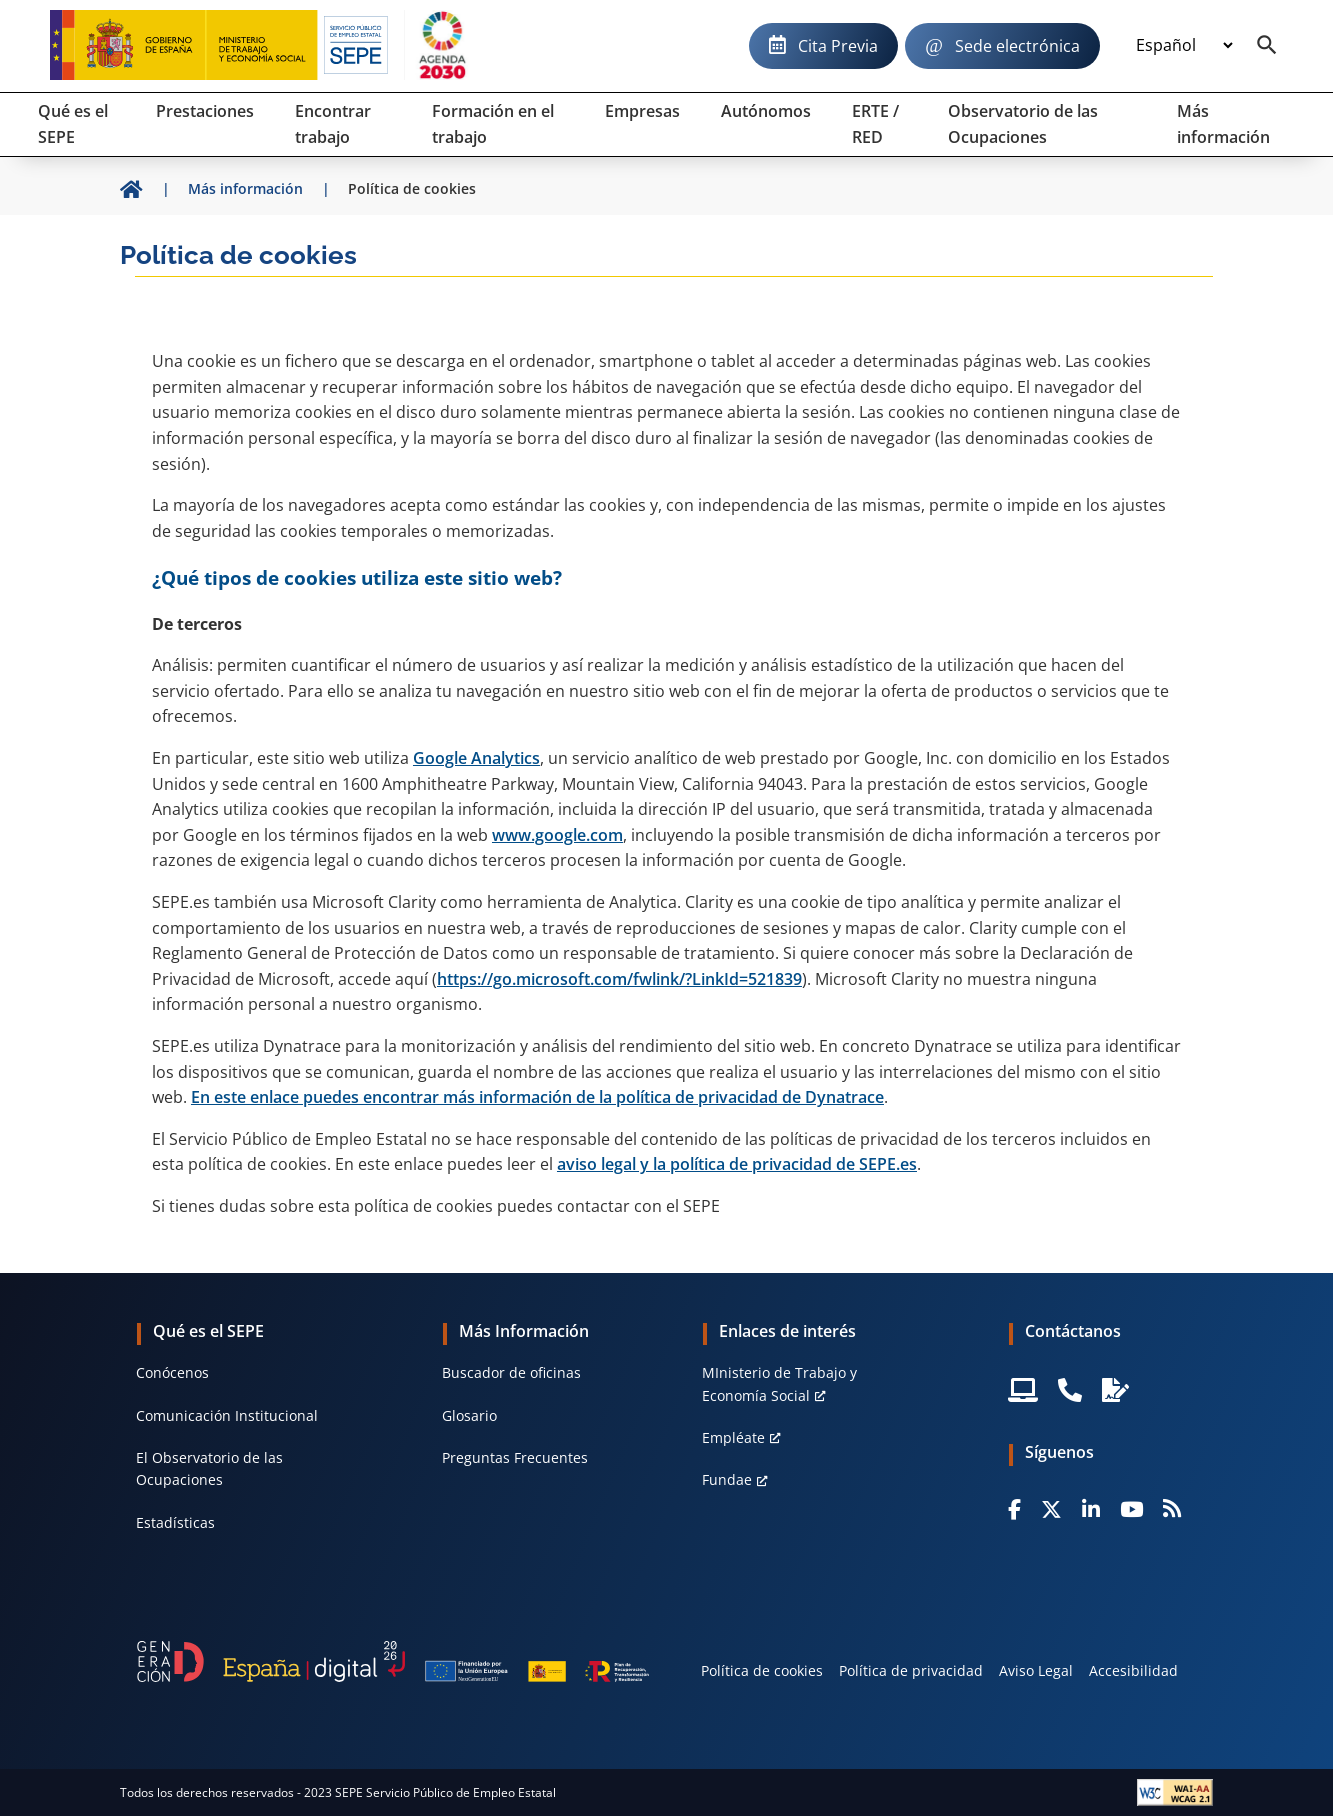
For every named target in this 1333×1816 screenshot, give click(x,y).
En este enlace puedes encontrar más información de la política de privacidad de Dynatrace (537, 1097)
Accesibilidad (1133, 1670)
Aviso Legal (1036, 1670)
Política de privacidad (911, 1670)
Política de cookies (762, 1670)
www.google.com (557, 835)
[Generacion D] (393, 1662)
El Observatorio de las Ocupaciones (209, 1468)
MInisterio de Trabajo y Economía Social (779, 1383)
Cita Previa (838, 46)
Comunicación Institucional (227, 1415)
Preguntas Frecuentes (515, 1457)
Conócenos (172, 1372)
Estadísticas (175, 1522)
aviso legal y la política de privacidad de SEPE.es (737, 1164)
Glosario (469, 1415)
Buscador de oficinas (511, 1372)
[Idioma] (1184, 46)
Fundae (727, 1479)
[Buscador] (1267, 46)
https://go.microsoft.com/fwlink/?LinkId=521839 (619, 979)
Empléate (733, 1437)
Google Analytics (476, 758)
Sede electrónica (1017, 46)
